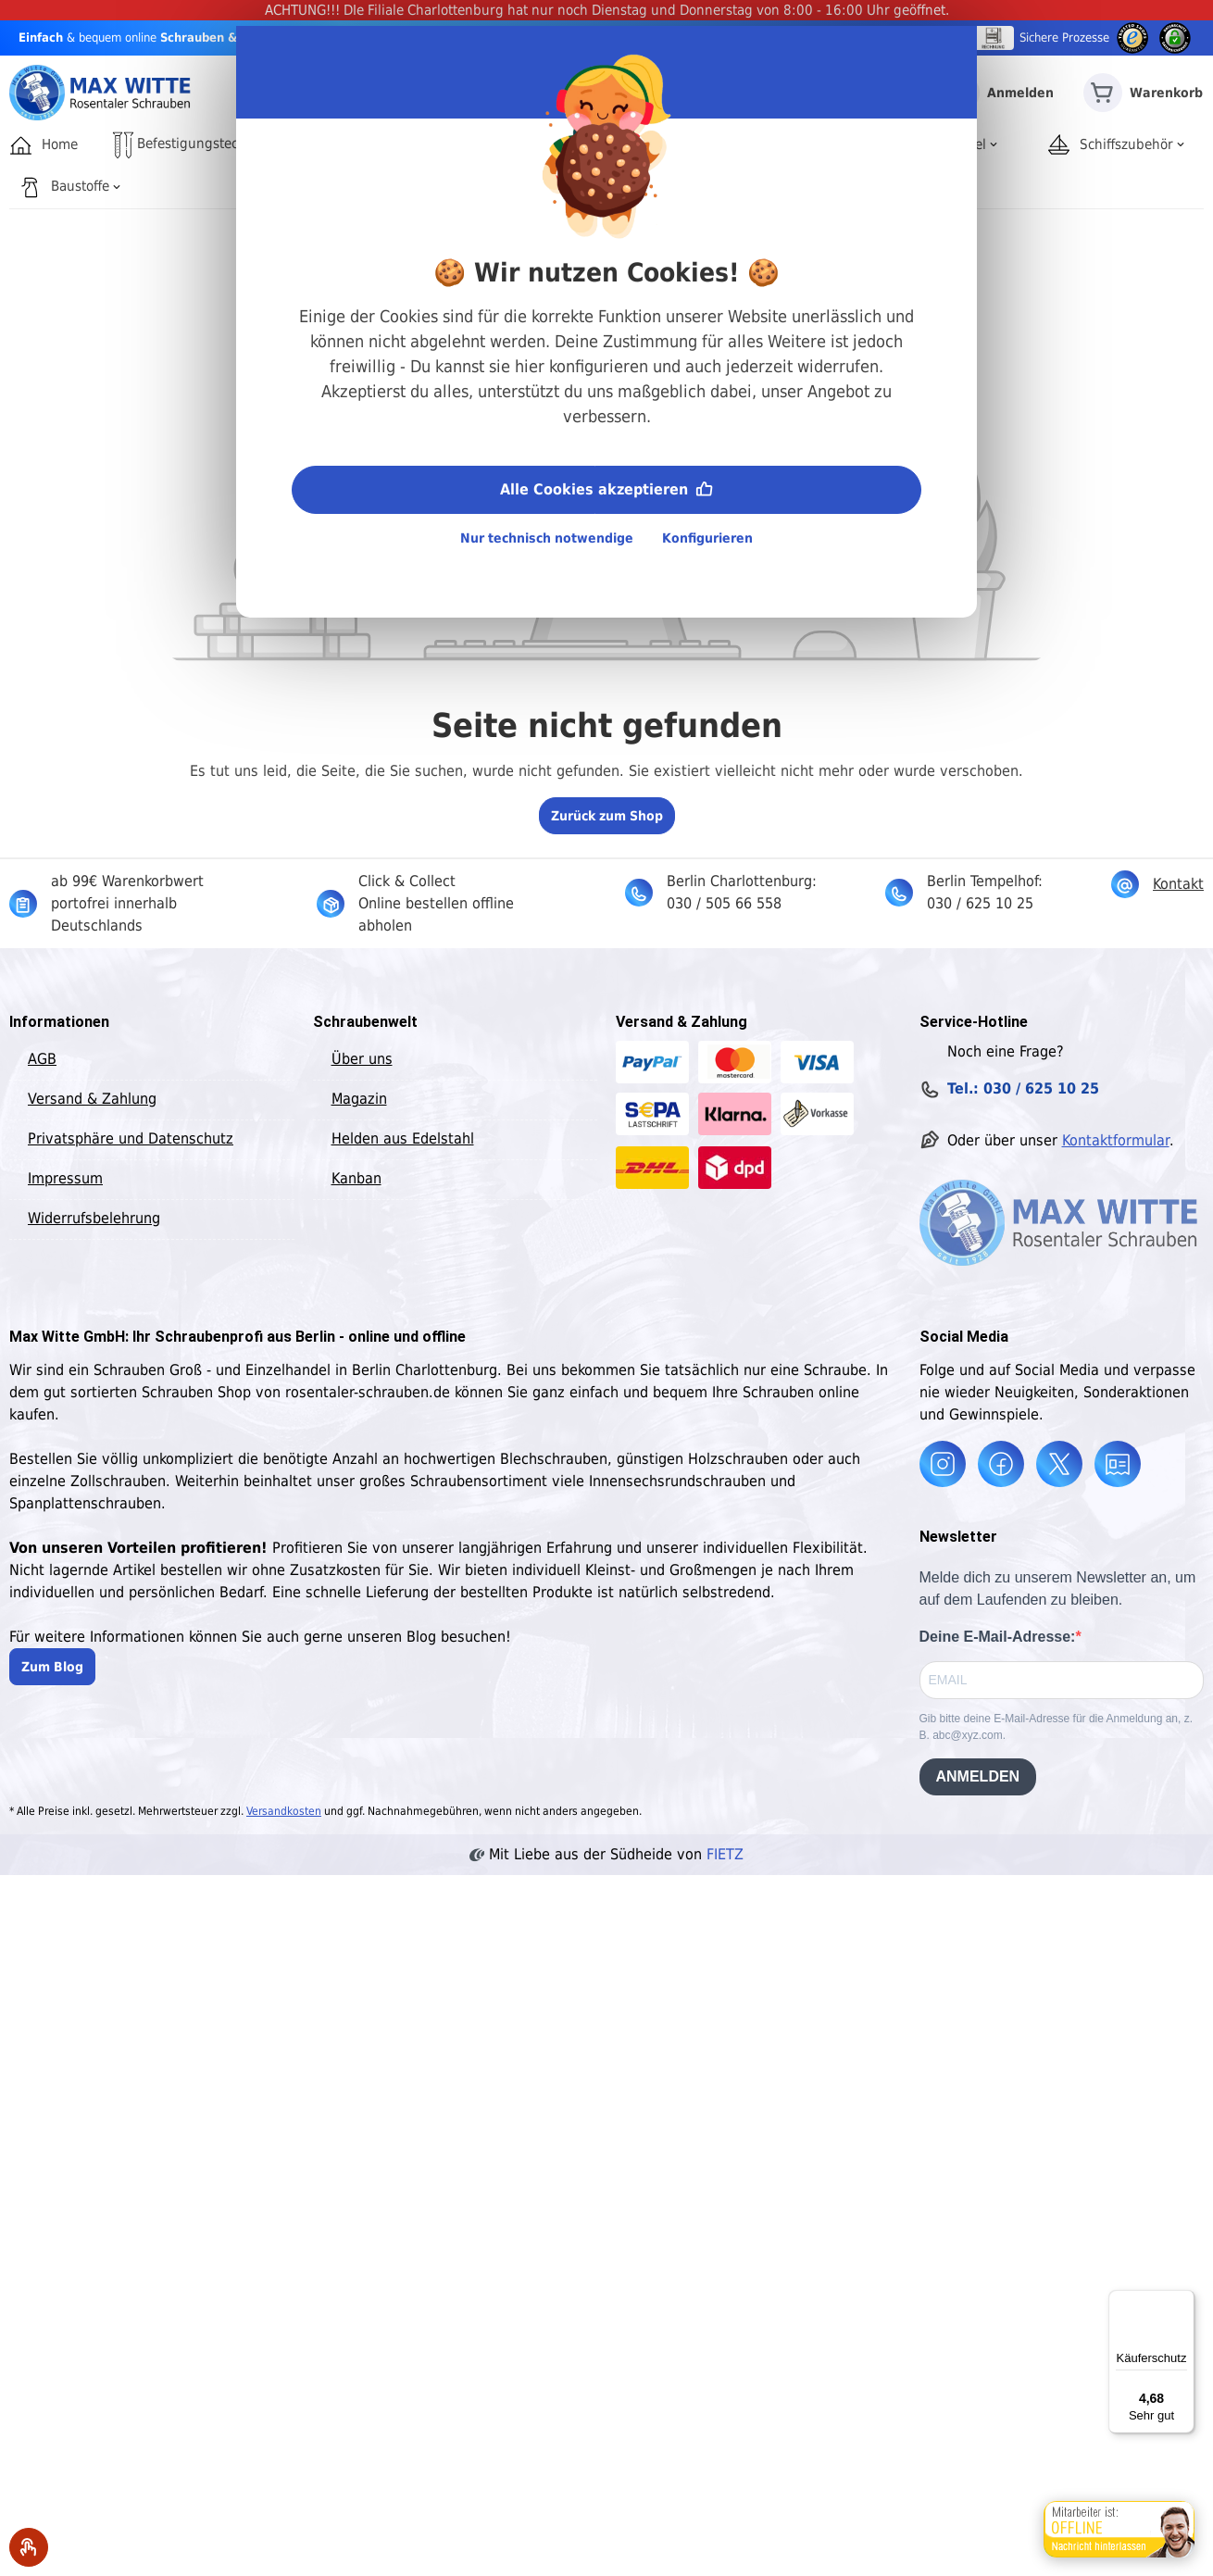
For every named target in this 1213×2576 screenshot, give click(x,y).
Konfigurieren (707, 538)
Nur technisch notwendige (546, 538)
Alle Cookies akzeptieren (606, 487)
